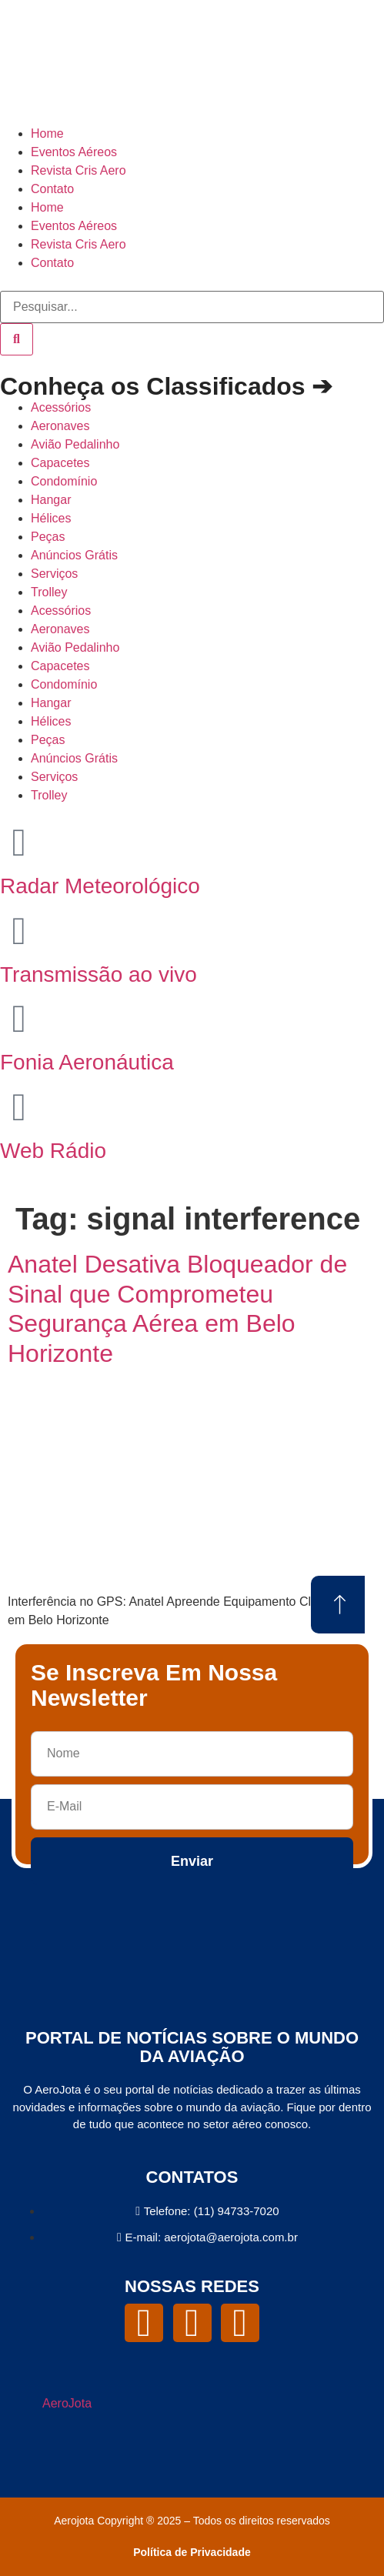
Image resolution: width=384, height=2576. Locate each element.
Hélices (51, 518)
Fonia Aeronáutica (87, 1062)
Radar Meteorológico (100, 886)
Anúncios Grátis (74, 555)
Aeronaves (60, 425)
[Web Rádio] (19, 1107)
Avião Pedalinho (75, 444)
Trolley (49, 592)
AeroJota (67, 2403)
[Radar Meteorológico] (19, 842)
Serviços (54, 573)
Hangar (51, 499)
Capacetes (60, 462)
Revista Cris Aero (78, 170)
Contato (52, 188)
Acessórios (61, 407)
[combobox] (192, 307)
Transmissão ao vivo (98, 974)
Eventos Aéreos (74, 151)
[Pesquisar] (16, 339)
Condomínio (64, 481)
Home (47, 133)
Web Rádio (53, 1151)
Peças (48, 536)
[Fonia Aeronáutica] (19, 1018)
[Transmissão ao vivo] (19, 931)
